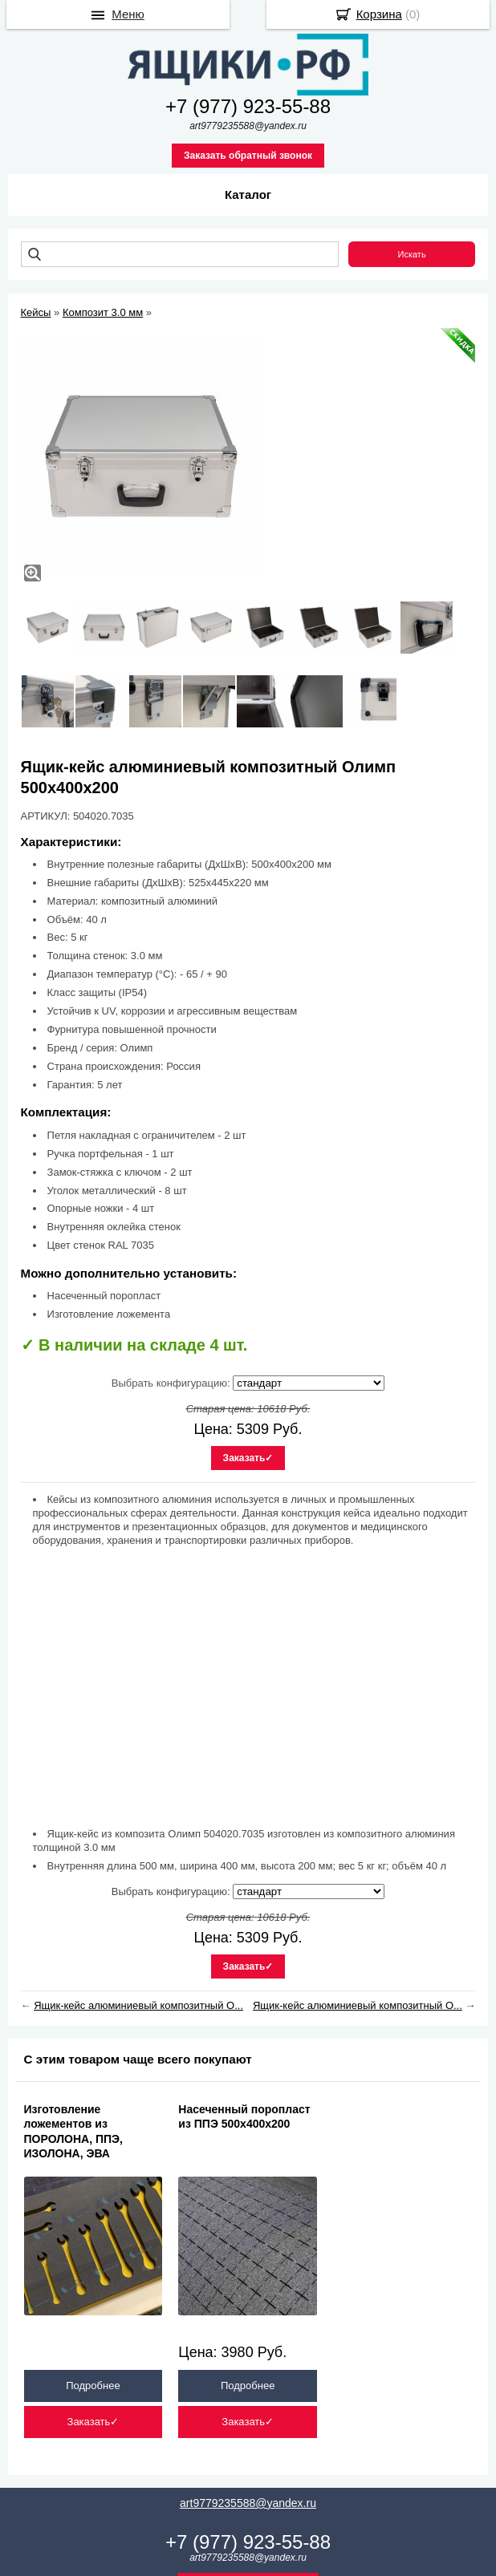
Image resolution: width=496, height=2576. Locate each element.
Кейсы (36, 312)
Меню (128, 14)
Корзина (379, 14)
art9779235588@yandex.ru (248, 2503)
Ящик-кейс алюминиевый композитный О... (138, 2005)
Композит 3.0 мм (103, 312)
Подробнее (93, 2386)
